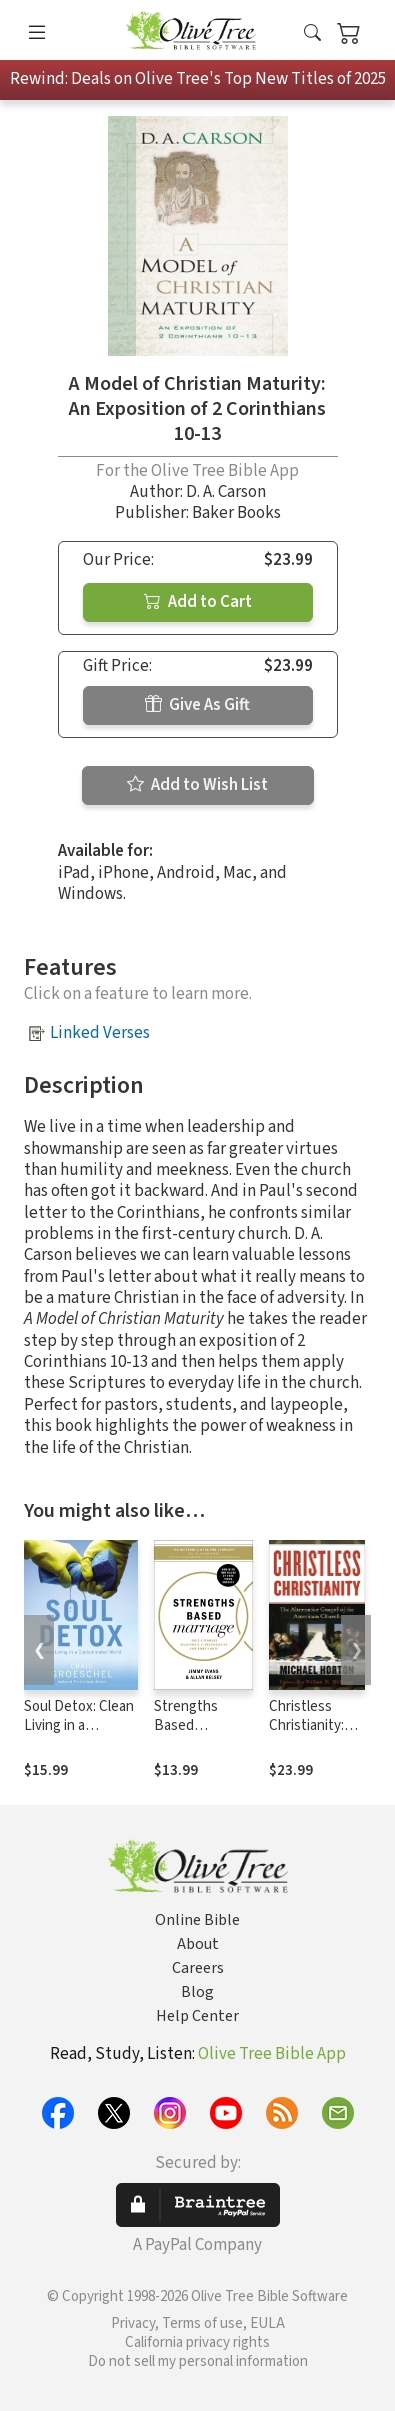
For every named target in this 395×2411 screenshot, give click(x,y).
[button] (312, 33)
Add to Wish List (197, 785)
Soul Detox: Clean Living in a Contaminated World (79, 1735)
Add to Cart (198, 602)
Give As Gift (197, 705)
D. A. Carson (226, 492)
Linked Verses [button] (100, 1033)
